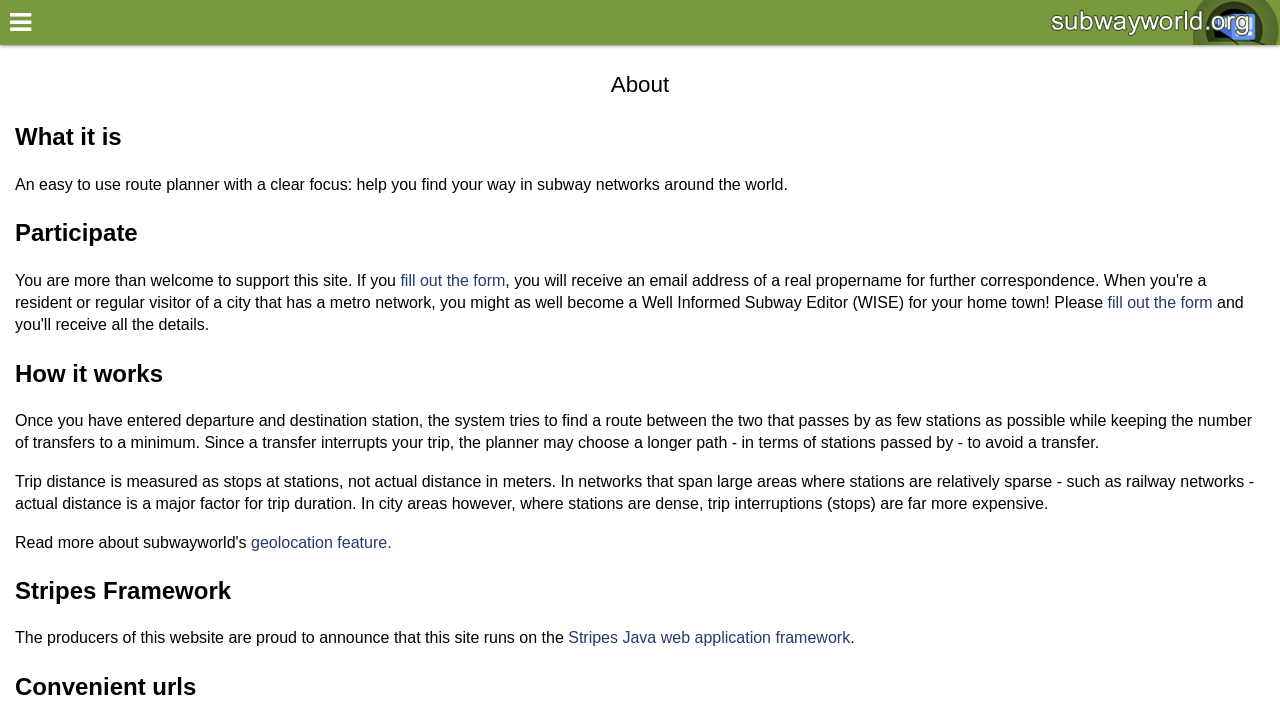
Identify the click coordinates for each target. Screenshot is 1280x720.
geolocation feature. (321, 542)
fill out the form (452, 280)
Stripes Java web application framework (709, 637)
